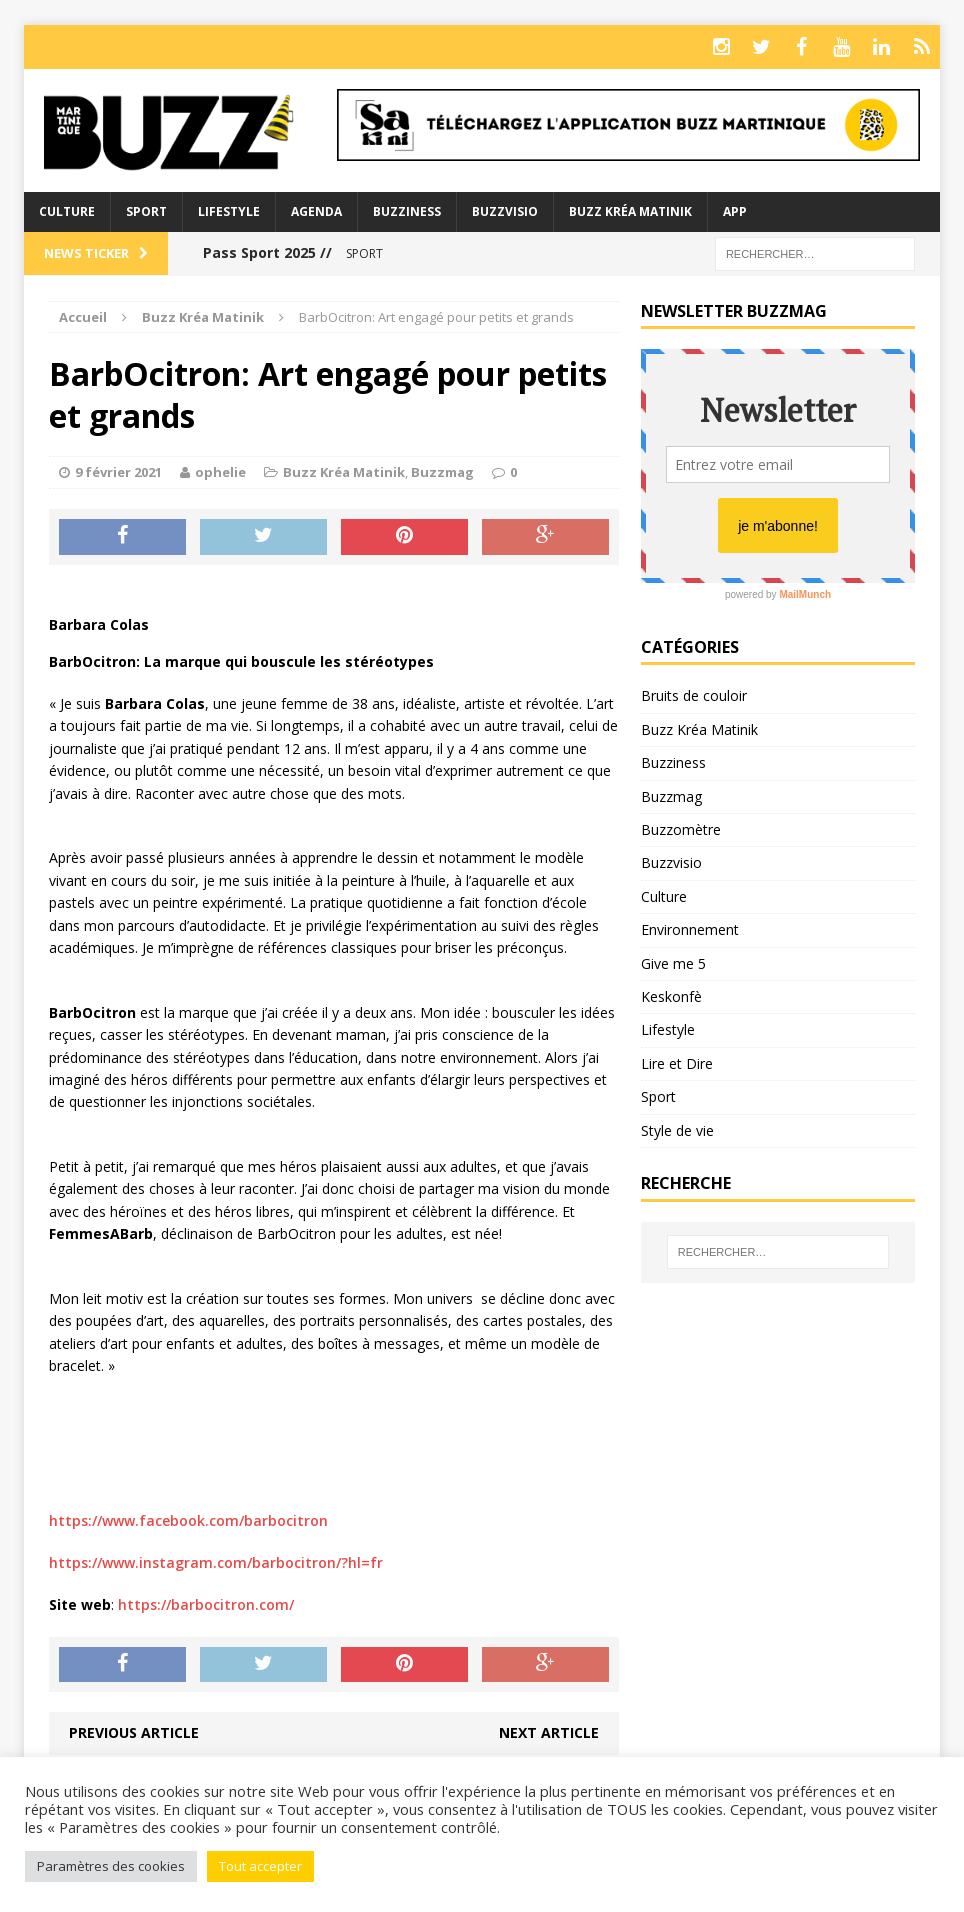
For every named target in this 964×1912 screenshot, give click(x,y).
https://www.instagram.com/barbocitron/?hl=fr (216, 1562)
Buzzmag (442, 472)
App (735, 211)
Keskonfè (671, 996)
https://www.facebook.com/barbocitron (188, 1520)
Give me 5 (673, 963)
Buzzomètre (681, 829)
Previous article (134, 1732)
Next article (549, 1732)
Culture (67, 211)
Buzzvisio (505, 211)
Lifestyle (229, 211)
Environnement (690, 929)
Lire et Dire (677, 1063)
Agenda (316, 211)
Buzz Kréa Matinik (630, 211)
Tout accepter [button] (260, 1866)
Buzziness (673, 762)
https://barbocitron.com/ (206, 1604)
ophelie (220, 472)
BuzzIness (407, 211)
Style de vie (677, 1130)
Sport (146, 211)
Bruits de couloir (694, 695)
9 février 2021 (118, 472)
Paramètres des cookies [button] (111, 1866)
